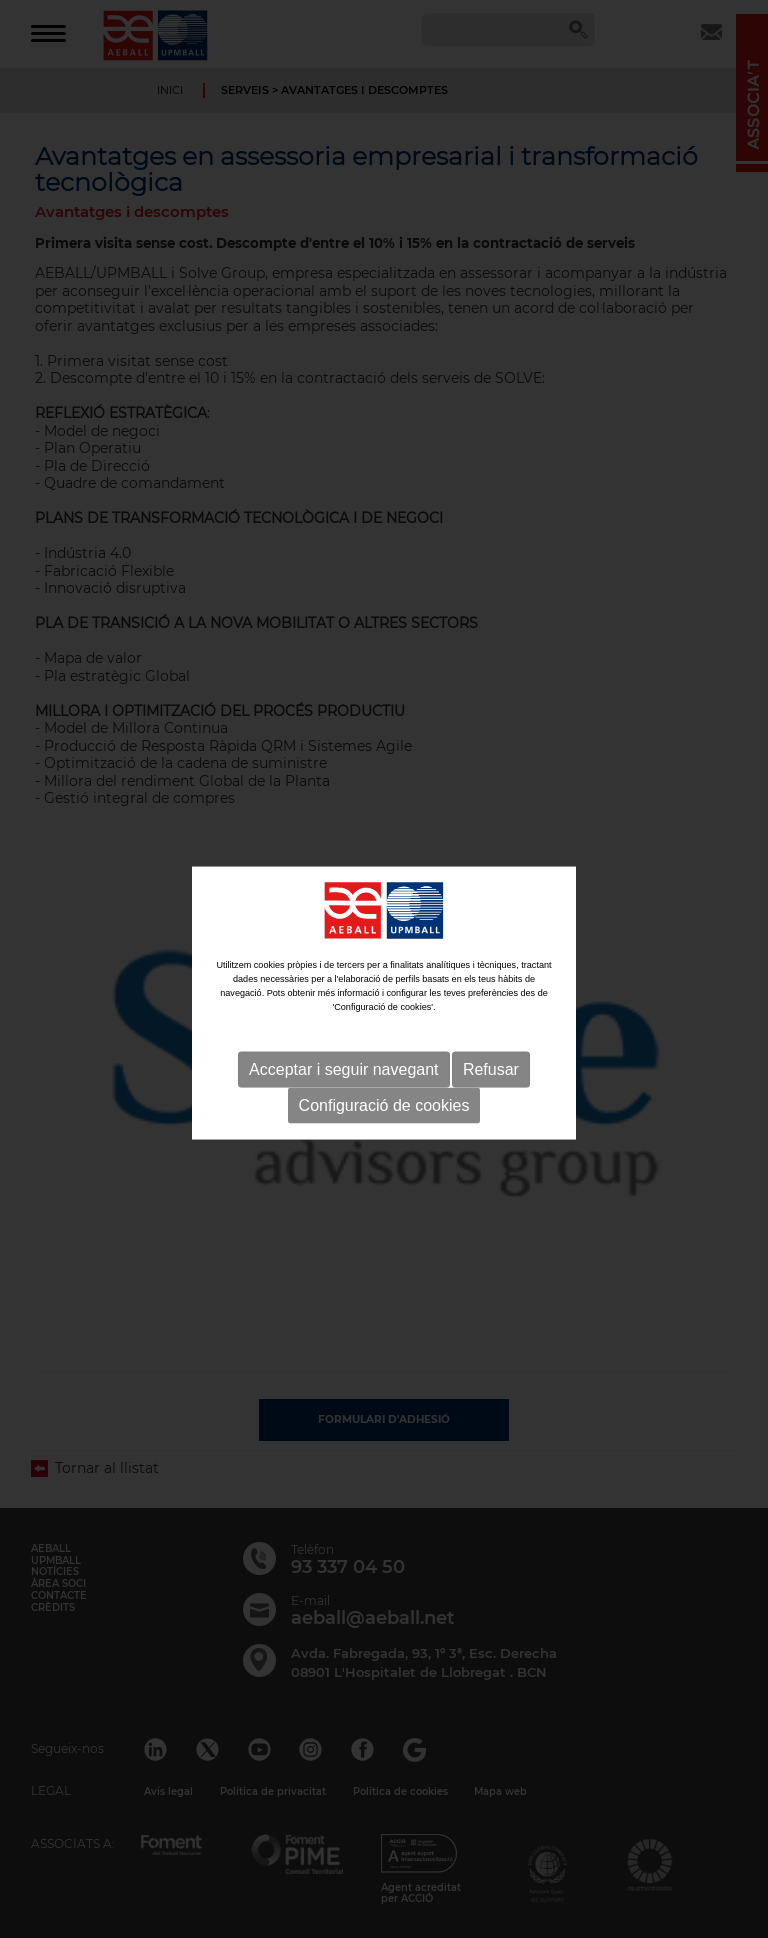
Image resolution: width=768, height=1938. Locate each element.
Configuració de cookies (384, 1123)
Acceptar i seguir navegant (343, 1087)
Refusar (491, 1087)
